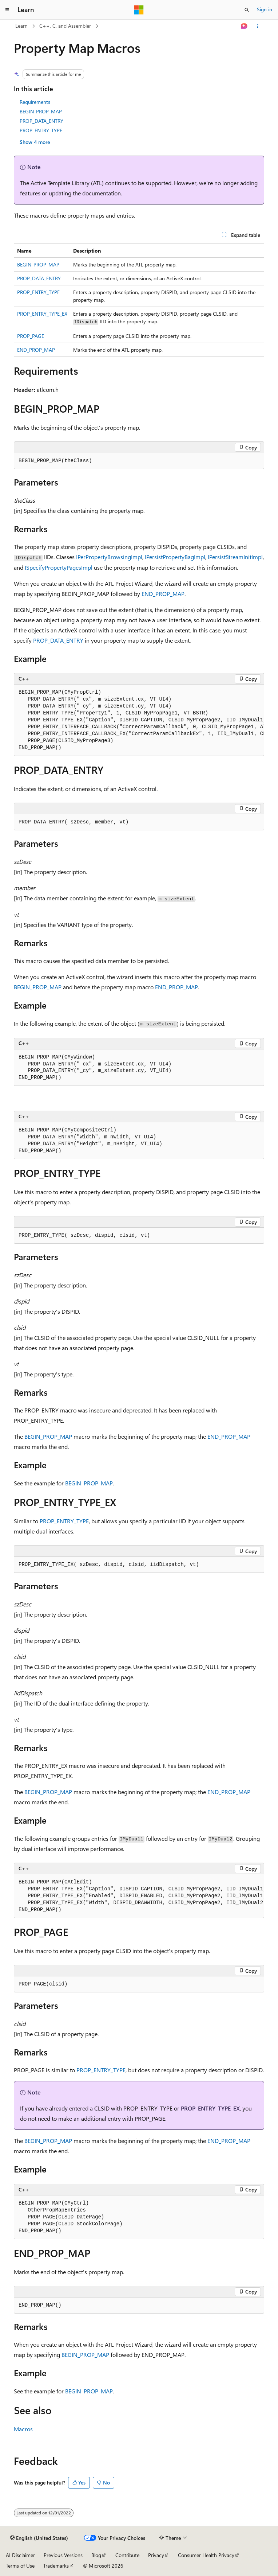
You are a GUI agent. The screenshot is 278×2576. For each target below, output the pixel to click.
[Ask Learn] (244, 26)
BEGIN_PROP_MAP (41, 111)
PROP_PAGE (30, 335)
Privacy (156, 2555)
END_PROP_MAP (36, 349)
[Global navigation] (7, 9)
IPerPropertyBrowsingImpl (109, 557)
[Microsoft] (139, 10)
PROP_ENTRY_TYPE (41, 130)
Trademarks (56, 2565)
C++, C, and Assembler (65, 25)
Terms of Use (20, 2565)
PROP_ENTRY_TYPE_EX (42, 313)
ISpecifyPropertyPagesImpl (58, 567)
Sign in (264, 9)
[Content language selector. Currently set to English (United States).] (39, 2538)
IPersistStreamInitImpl (235, 557)
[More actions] (257, 26)
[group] (139, 720)
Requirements (35, 101)
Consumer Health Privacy (206, 2555)
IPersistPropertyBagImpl (175, 557)
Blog (96, 2555)
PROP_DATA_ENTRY (41, 120)
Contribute (127, 2555)
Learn (21, 25)
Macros (23, 2429)
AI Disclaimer (20, 2555)
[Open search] (246, 9)
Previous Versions (63, 2555)
